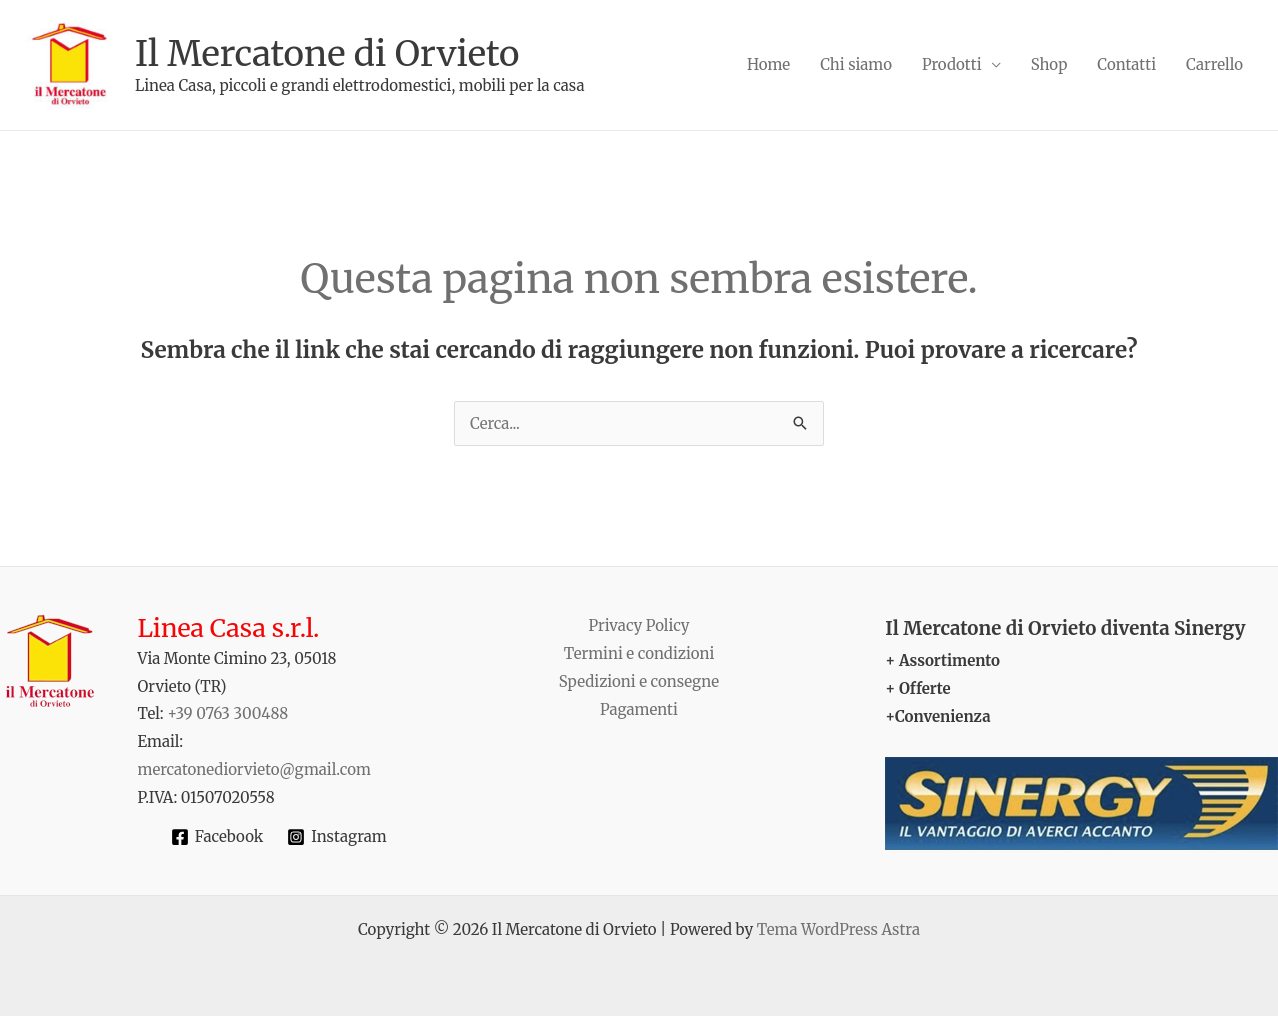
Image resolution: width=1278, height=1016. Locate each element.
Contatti (1126, 64)
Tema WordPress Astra (838, 929)
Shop (1049, 64)
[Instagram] (336, 837)
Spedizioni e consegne (639, 681)
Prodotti (952, 64)
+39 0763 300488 (227, 713)
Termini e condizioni (639, 653)
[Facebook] (217, 837)
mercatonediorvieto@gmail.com (254, 769)
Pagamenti (639, 709)
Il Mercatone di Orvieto (327, 54)
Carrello (1214, 64)
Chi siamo (856, 64)
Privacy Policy (638, 625)
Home (768, 64)
